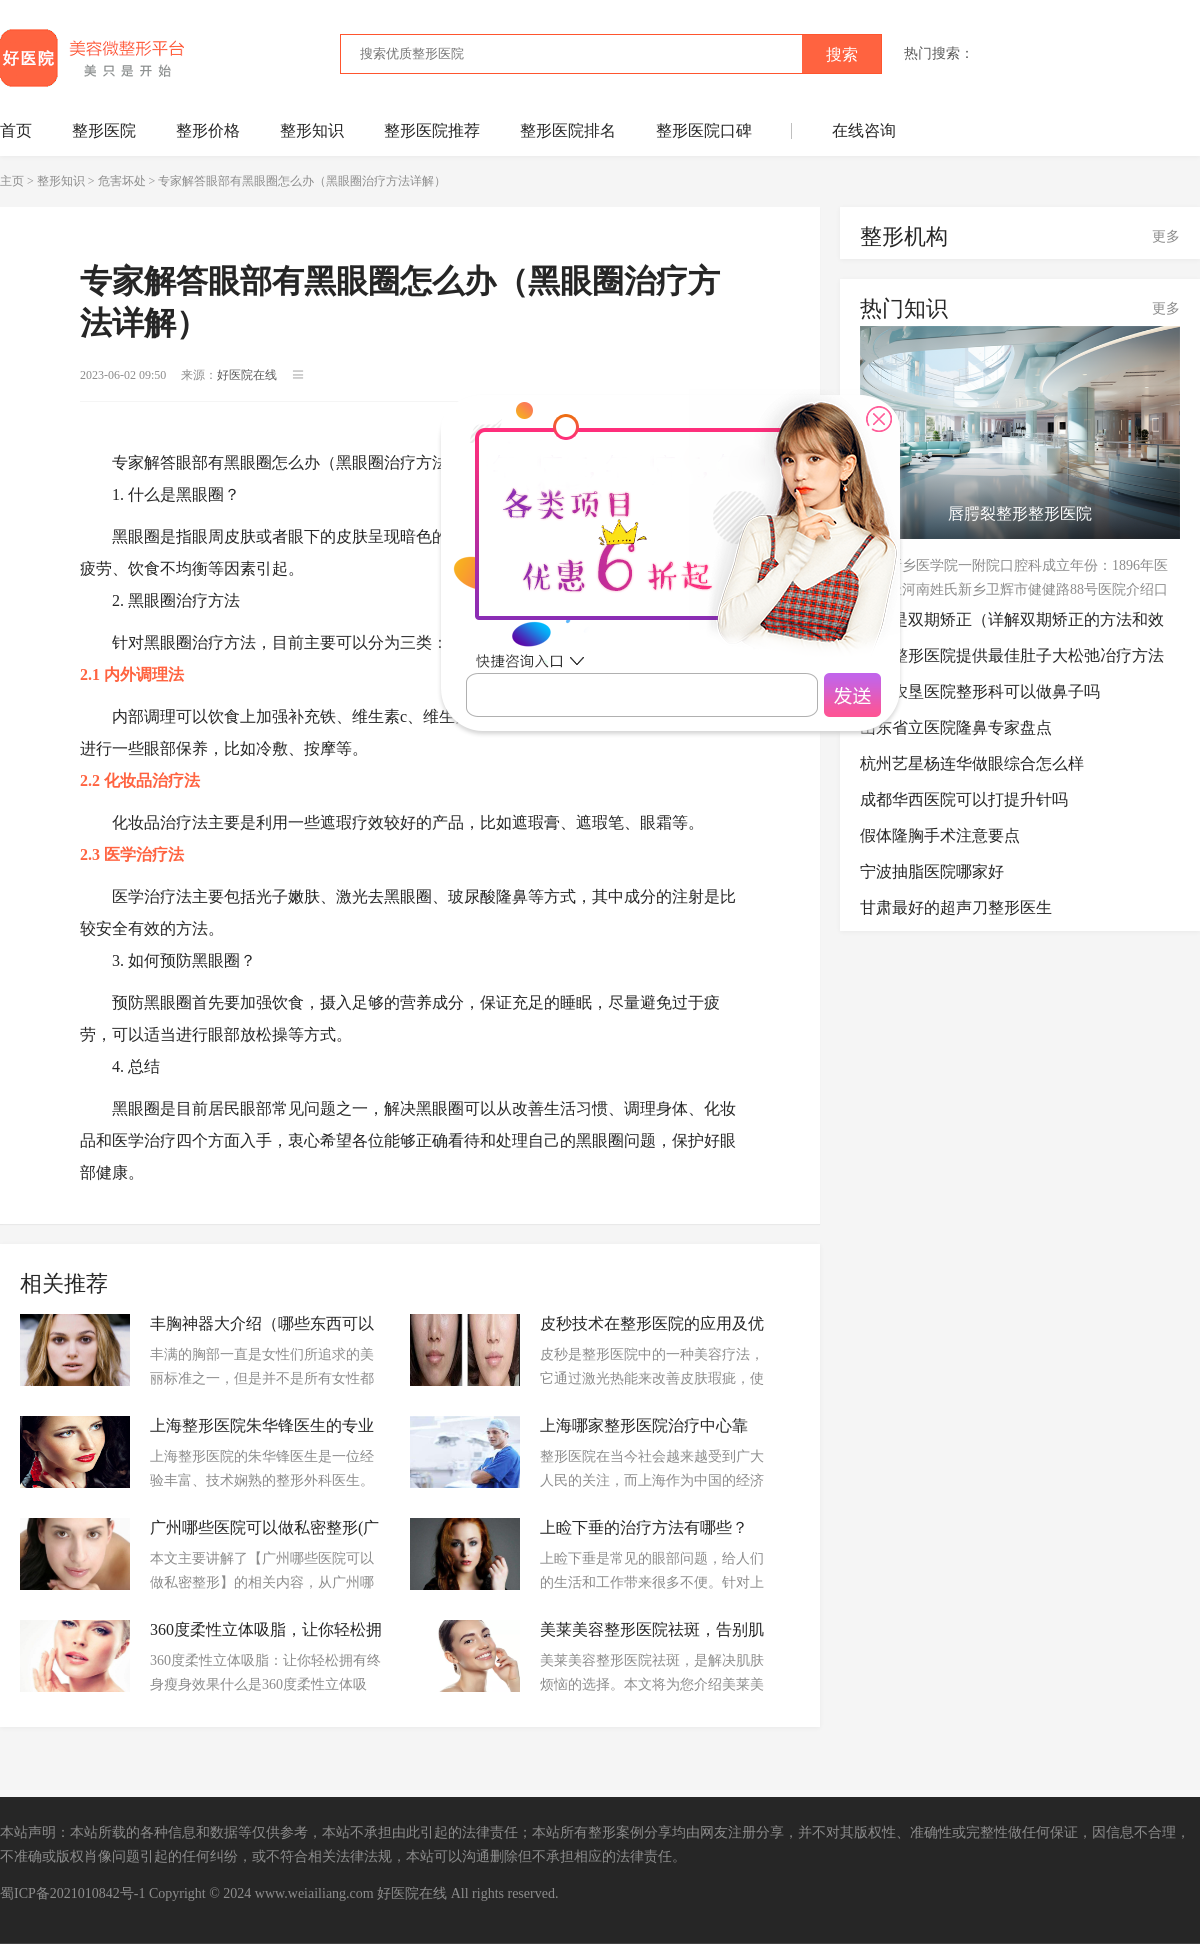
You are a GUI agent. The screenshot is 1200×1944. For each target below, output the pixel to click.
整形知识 (312, 130)
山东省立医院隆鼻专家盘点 (956, 727)
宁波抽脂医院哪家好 (932, 871)
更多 (1166, 236)
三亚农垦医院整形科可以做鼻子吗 (980, 691)
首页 (16, 130)
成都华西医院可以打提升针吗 (964, 799)
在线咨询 (864, 130)
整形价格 (208, 130)
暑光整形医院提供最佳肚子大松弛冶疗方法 (1012, 655)
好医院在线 (412, 1893)
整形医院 (104, 130)
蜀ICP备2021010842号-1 (72, 1893)
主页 (12, 181)
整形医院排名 (568, 130)
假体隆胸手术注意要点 (940, 835)
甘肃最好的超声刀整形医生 (956, 907)
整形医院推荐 (432, 130)
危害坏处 (122, 181)
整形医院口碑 (704, 130)
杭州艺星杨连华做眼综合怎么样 (972, 763)
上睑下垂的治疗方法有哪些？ (644, 1527)
